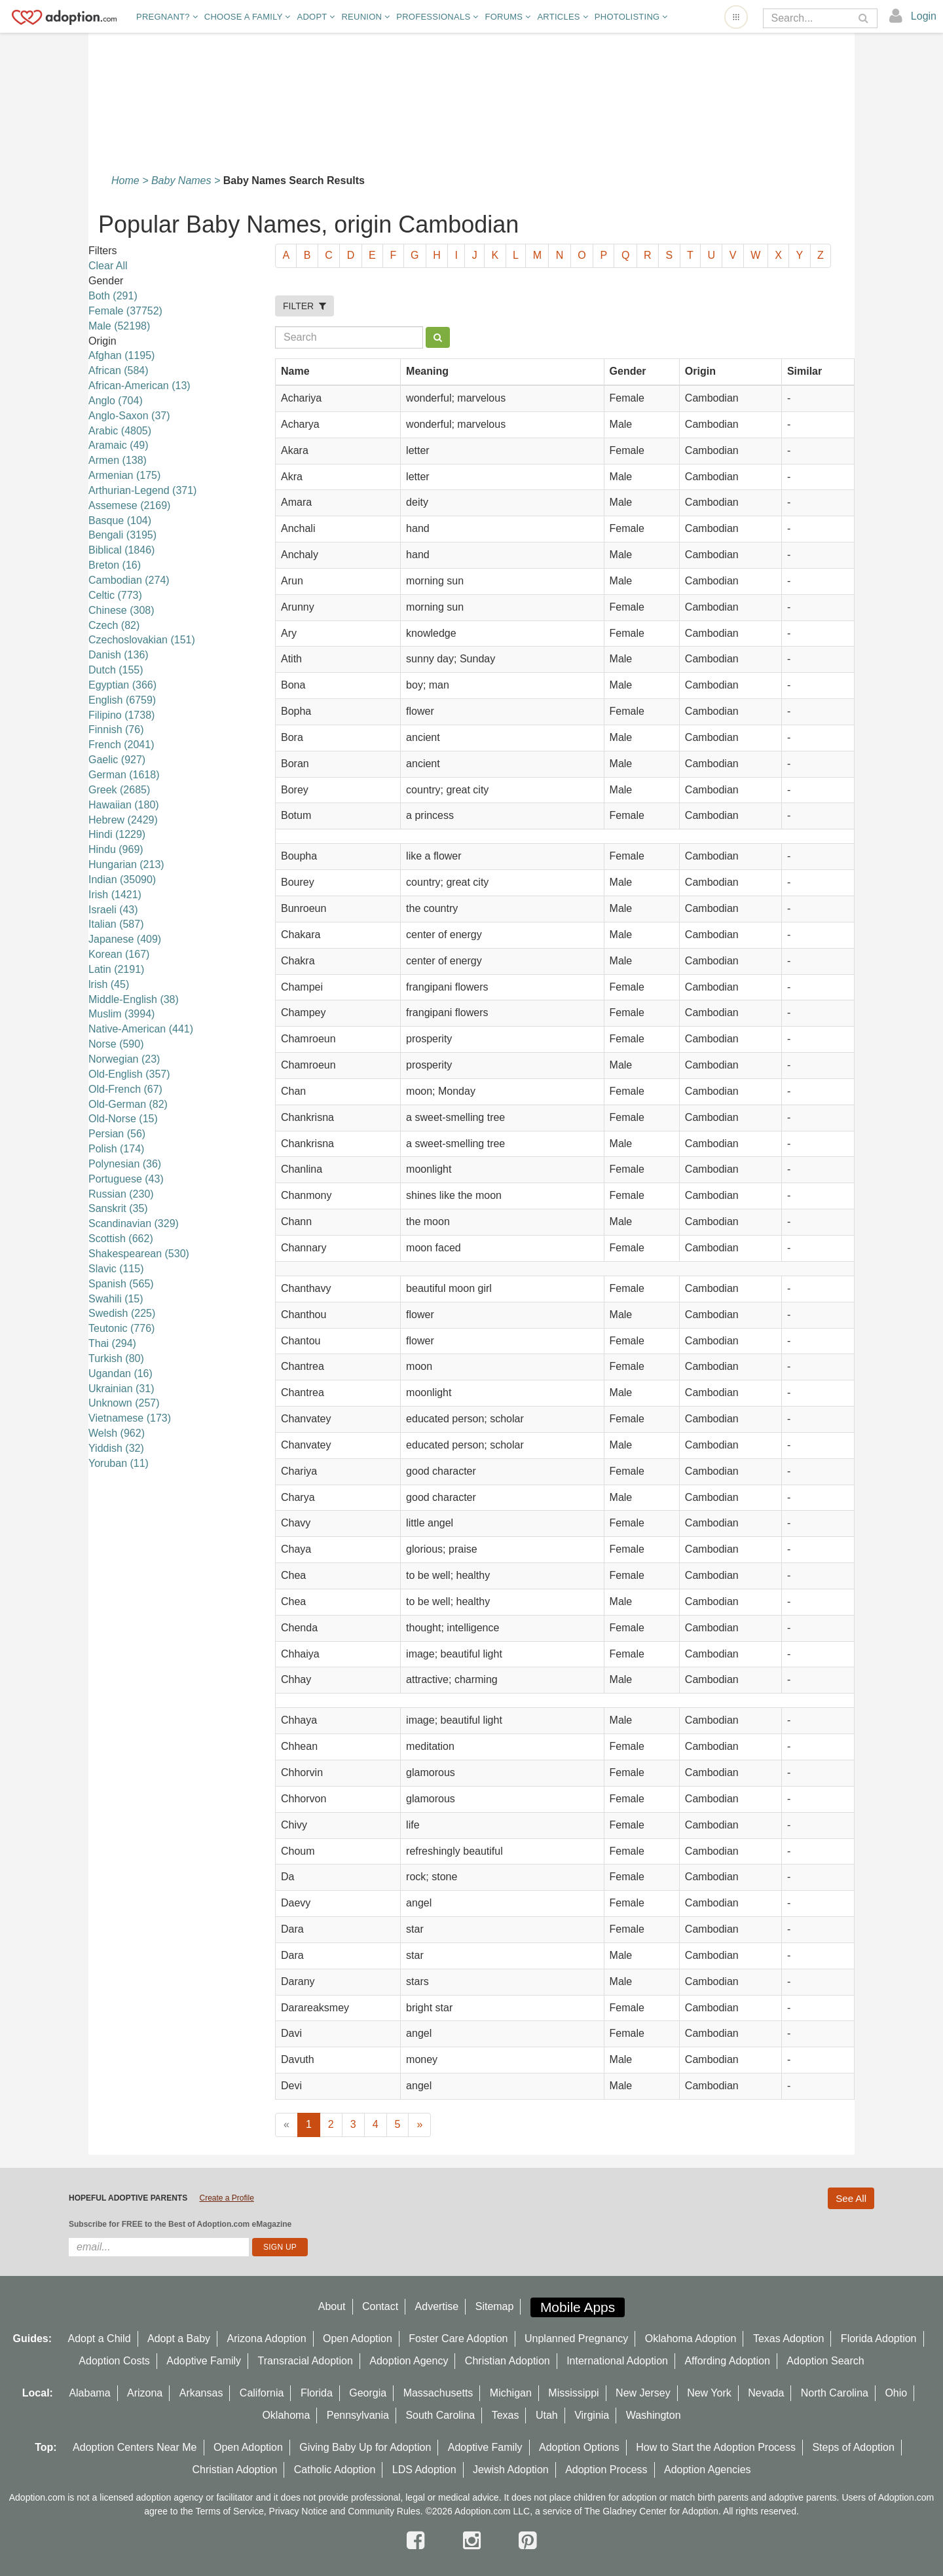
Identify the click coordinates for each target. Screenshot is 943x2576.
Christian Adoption (507, 2360)
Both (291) (113, 295)
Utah (547, 2415)
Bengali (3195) (122, 534)
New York (709, 2392)
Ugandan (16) (120, 1373)
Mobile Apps (577, 2307)
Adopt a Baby (178, 2338)
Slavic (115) (115, 1268)
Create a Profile (226, 2198)
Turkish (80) (116, 1358)
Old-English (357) (129, 1074)
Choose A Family (247, 17)
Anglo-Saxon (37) (129, 415)
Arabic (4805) (119, 430)
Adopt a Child (99, 2338)
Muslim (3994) (121, 1013)
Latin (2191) (116, 969)
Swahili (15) (115, 1298)
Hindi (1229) (116, 834)
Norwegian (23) (124, 1059)
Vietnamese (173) (129, 1418)
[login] (913, 16)
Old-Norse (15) (123, 1118)
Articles (562, 17)
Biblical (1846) (121, 550)
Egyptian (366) (122, 685)
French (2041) (121, 744)
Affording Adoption (726, 2360)
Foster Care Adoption (458, 2338)
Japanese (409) (124, 939)
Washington (653, 2415)
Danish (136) (118, 654)
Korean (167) (118, 954)
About (332, 2306)
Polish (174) (116, 1148)
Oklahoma (286, 2415)
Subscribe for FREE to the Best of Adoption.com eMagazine (180, 2224)
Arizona (144, 2392)
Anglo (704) (115, 400)
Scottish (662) (120, 1238)
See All (851, 2198)
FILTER (304, 306)
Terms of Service (230, 2511)
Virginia (591, 2415)
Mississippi (573, 2392)
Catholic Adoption (335, 2469)
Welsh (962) (116, 1433)
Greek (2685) (119, 789)
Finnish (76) (115, 729)
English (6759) (122, 700)
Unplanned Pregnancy (576, 2338)
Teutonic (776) (121, 1328)
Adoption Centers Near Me (134, 2447)
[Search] (811, 18)
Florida (317, 2392)
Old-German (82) (128, 1104)
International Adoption (617, 2360)
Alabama (89, 2392)
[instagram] (475, 2540)
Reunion (365, 17)
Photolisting (631, 17)
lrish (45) (108, 984)
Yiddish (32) (116, 1448)
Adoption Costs (114, 2360)
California (262, 2392)
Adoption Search (825, 2360)
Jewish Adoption (511, 2469)
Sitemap (494, 2306)
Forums (507, 17)
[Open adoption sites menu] (736, 17)
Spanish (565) (121, 1283)
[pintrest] (527, 2540)
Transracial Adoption (305, 2360)
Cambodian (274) (129, 580)
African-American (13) (139, 385)
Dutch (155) (115, 669)
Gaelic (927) (116, 759)
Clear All (108, 265)
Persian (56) (116, 1133)
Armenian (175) (124, 475)
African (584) (118, 370)
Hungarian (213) (126, 864)
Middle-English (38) (133, 999)
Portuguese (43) (126, 1178)
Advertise (437, 2306)
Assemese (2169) (129, 505)
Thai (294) (112, 1343)
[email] (159, 2247)
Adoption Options (579, 2447)
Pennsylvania (358, 2415)
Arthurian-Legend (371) (142, 490)
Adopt (316, 17)
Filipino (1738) (121, 715)
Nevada (766, 2392)
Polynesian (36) (124, 1163)
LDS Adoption (424, 2469)
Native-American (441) (140, 1028)
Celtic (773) (115, 595)
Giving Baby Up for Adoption (365, 2447)
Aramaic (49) (118, 445)
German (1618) (124, 774)
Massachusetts (438, 2392)
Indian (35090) (122, 879)
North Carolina (834, 2392)
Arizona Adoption (266, 2338)
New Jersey (643, 2392)
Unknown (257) (124, 1403)
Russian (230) (121, 1194)
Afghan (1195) (121, 355)
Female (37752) (125, 310)
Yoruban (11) (118, 1463)
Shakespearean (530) (138, 1253)
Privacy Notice (298, 2511)
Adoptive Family (203, 2360)
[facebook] (418, 2540)
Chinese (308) (121, 610)
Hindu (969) (115, 849)
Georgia (367, 2392)
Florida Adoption (879, 2338)
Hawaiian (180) (123, 804)
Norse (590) (115, 1044)
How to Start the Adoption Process (716, 2447)
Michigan (511, 2392)
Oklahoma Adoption (691, 2338)
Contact (380, 2306)
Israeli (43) (113, 909)
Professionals (437, 17)
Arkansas (201, 2392)
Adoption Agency (408, 2360)
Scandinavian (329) (133, 1223)
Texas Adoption (788, 2338)
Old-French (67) (125, 1089)
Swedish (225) (121, 1313)
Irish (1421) (114, 894)
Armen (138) (117, 460)
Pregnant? (167, 17)
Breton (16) (114, 565)
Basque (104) (119, 520)
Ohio (896, 2392)
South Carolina (440, 2415)
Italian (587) (116, 924)
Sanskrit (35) (118, 1208)
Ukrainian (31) (121, 1388)
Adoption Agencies (707, 2469)
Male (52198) (119, 325)
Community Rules (384, 2511)
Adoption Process (606, 2469)
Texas (505, 2415)
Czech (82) (113, 625)
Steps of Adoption (853, 2447)
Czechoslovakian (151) (141, 639)
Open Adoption (357, 2338)
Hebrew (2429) (123, 819)
